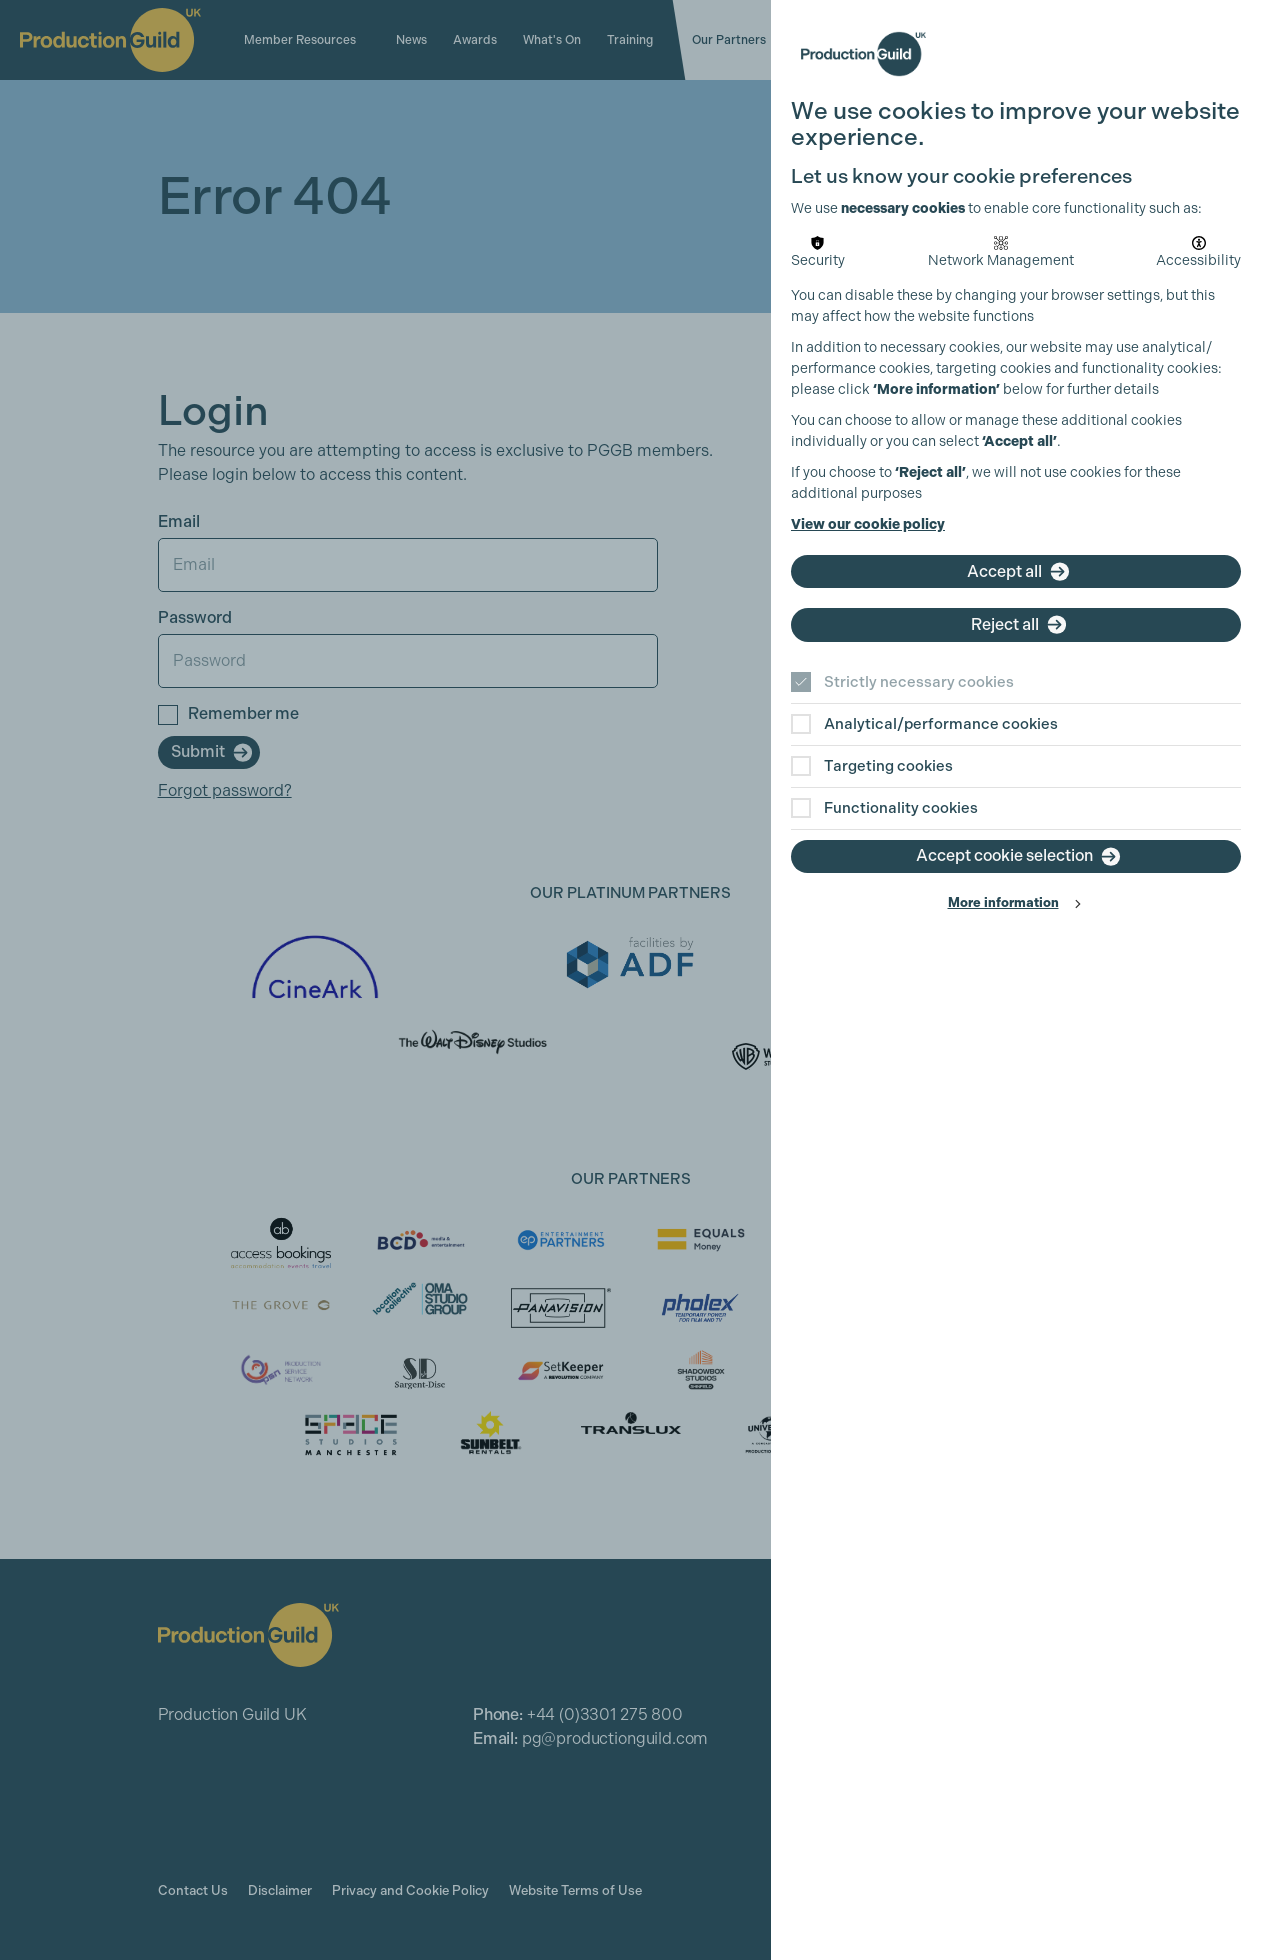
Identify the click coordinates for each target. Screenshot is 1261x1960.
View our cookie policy (868, 524)
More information (1003, 902)
